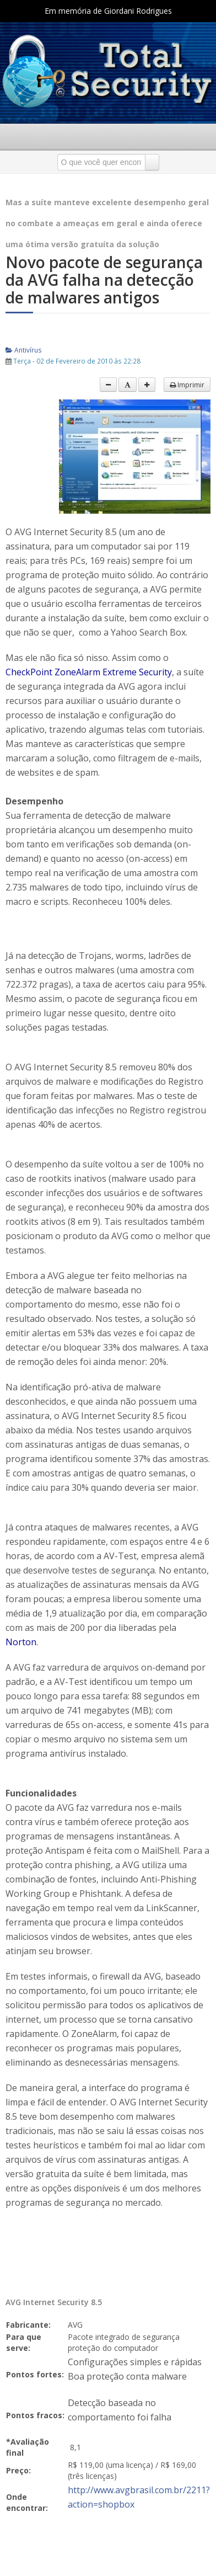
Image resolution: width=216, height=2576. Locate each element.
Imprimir (187, 384)
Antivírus (24, 349)
